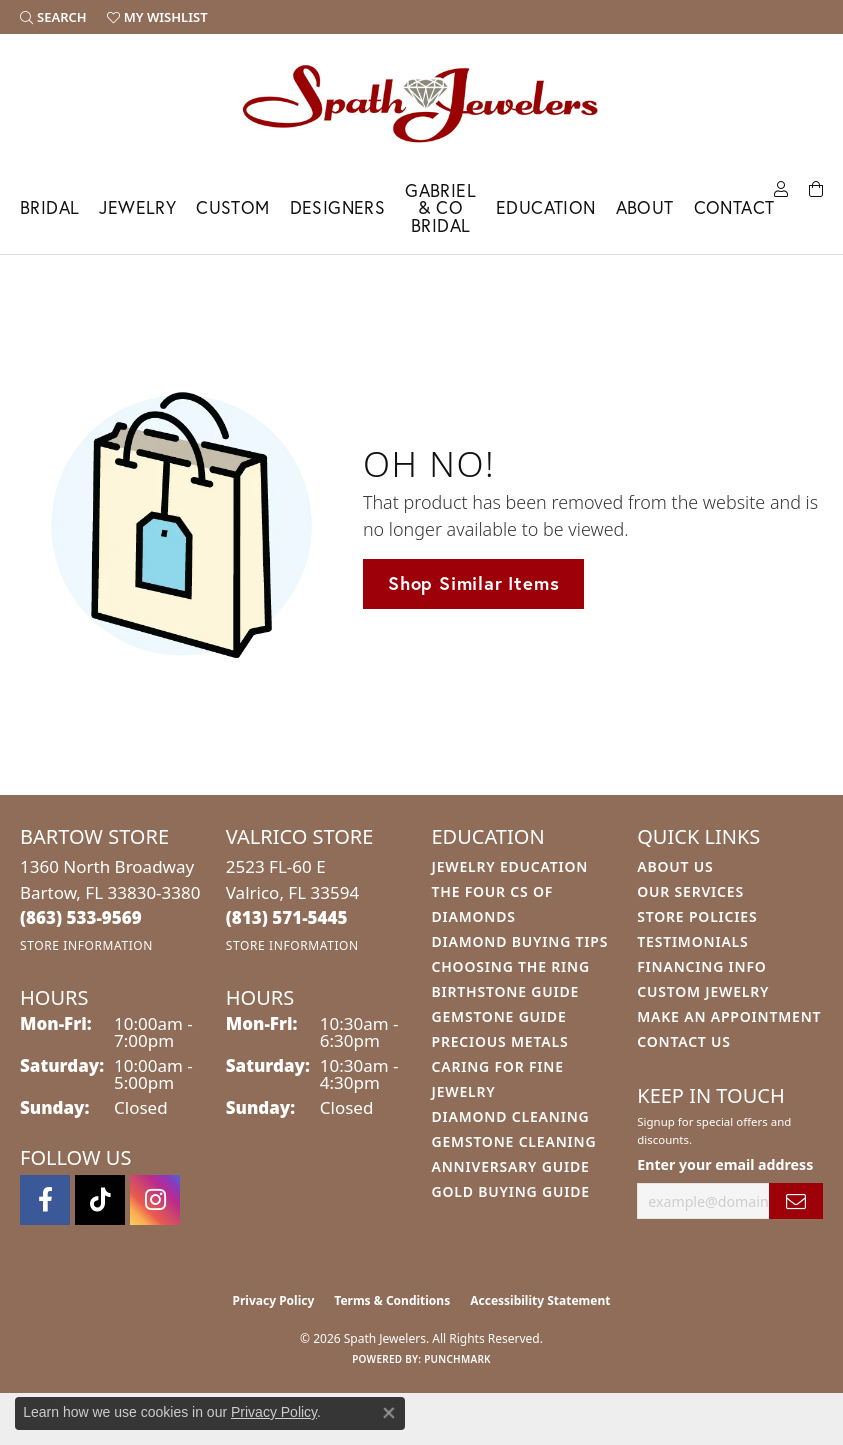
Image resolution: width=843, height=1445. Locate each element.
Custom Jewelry (703, 991)
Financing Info (701, 966)
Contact (734, 207)
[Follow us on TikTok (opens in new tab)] (100, 1200)
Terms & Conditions (392, 1300)
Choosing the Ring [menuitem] (511, 966)
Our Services (690, 891)
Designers (338, 207)
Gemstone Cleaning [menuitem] (514, 1141)
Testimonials (692, 941)
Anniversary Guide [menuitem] (511, 1166)
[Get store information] (86, 945)
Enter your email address (725, 1164)
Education (546, 207)
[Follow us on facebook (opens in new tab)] (45, 1200)
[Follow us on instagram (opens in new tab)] (155, 1200)
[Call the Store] (81, 917)
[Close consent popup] (389, 1413)
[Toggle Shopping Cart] (816, 187)
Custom (232, 207)
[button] (53, 17)
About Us (675, 866)
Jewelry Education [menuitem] (510, 866)
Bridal (49, 207)
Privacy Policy (274, 1300)
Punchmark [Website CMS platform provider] (457, 1359)
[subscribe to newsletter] (796, 1201)
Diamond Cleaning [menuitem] (511, 1116)
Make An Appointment (729, 1016)
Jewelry (137, 207)
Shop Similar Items (473, 583)
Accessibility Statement (540, 1300)
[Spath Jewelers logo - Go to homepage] (422, 103)
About (645, 207)
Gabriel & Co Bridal (440, 208)
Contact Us (684, 1041)
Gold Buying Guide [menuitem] (511, 1191)
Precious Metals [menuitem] (500, 1041)
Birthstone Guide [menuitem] (506, 991)
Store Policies (697, 916)
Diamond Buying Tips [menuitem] (520, 941)
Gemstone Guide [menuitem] (499, 1016)
